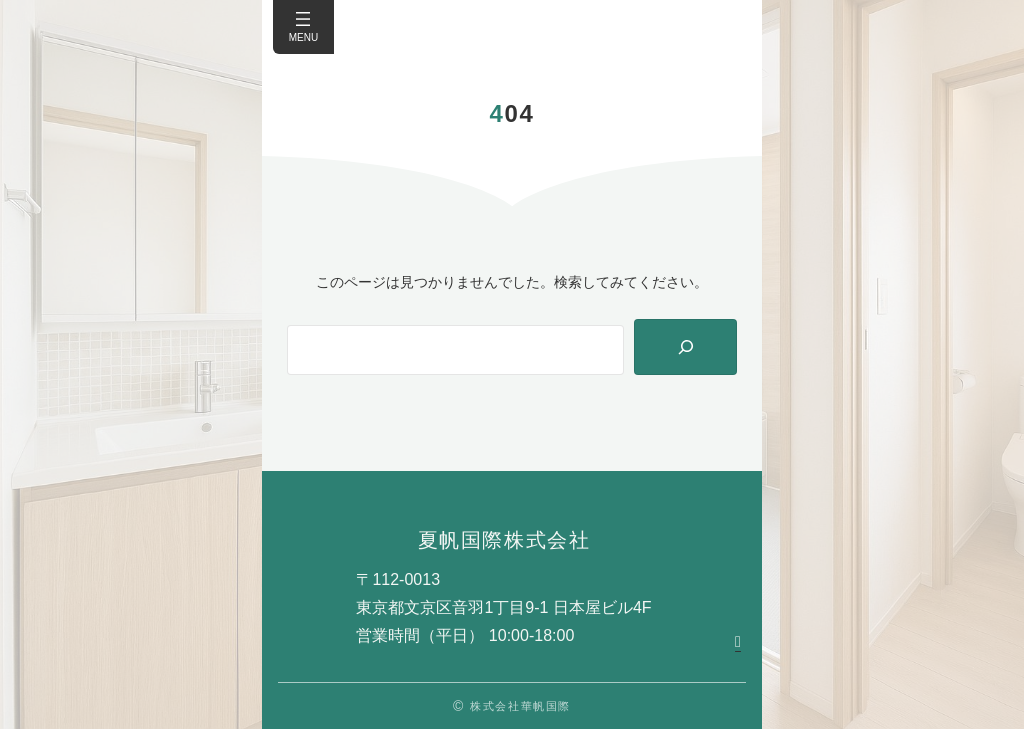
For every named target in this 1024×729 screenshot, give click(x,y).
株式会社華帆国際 (520, 706)
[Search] (685, 347)
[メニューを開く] (303, 19)
